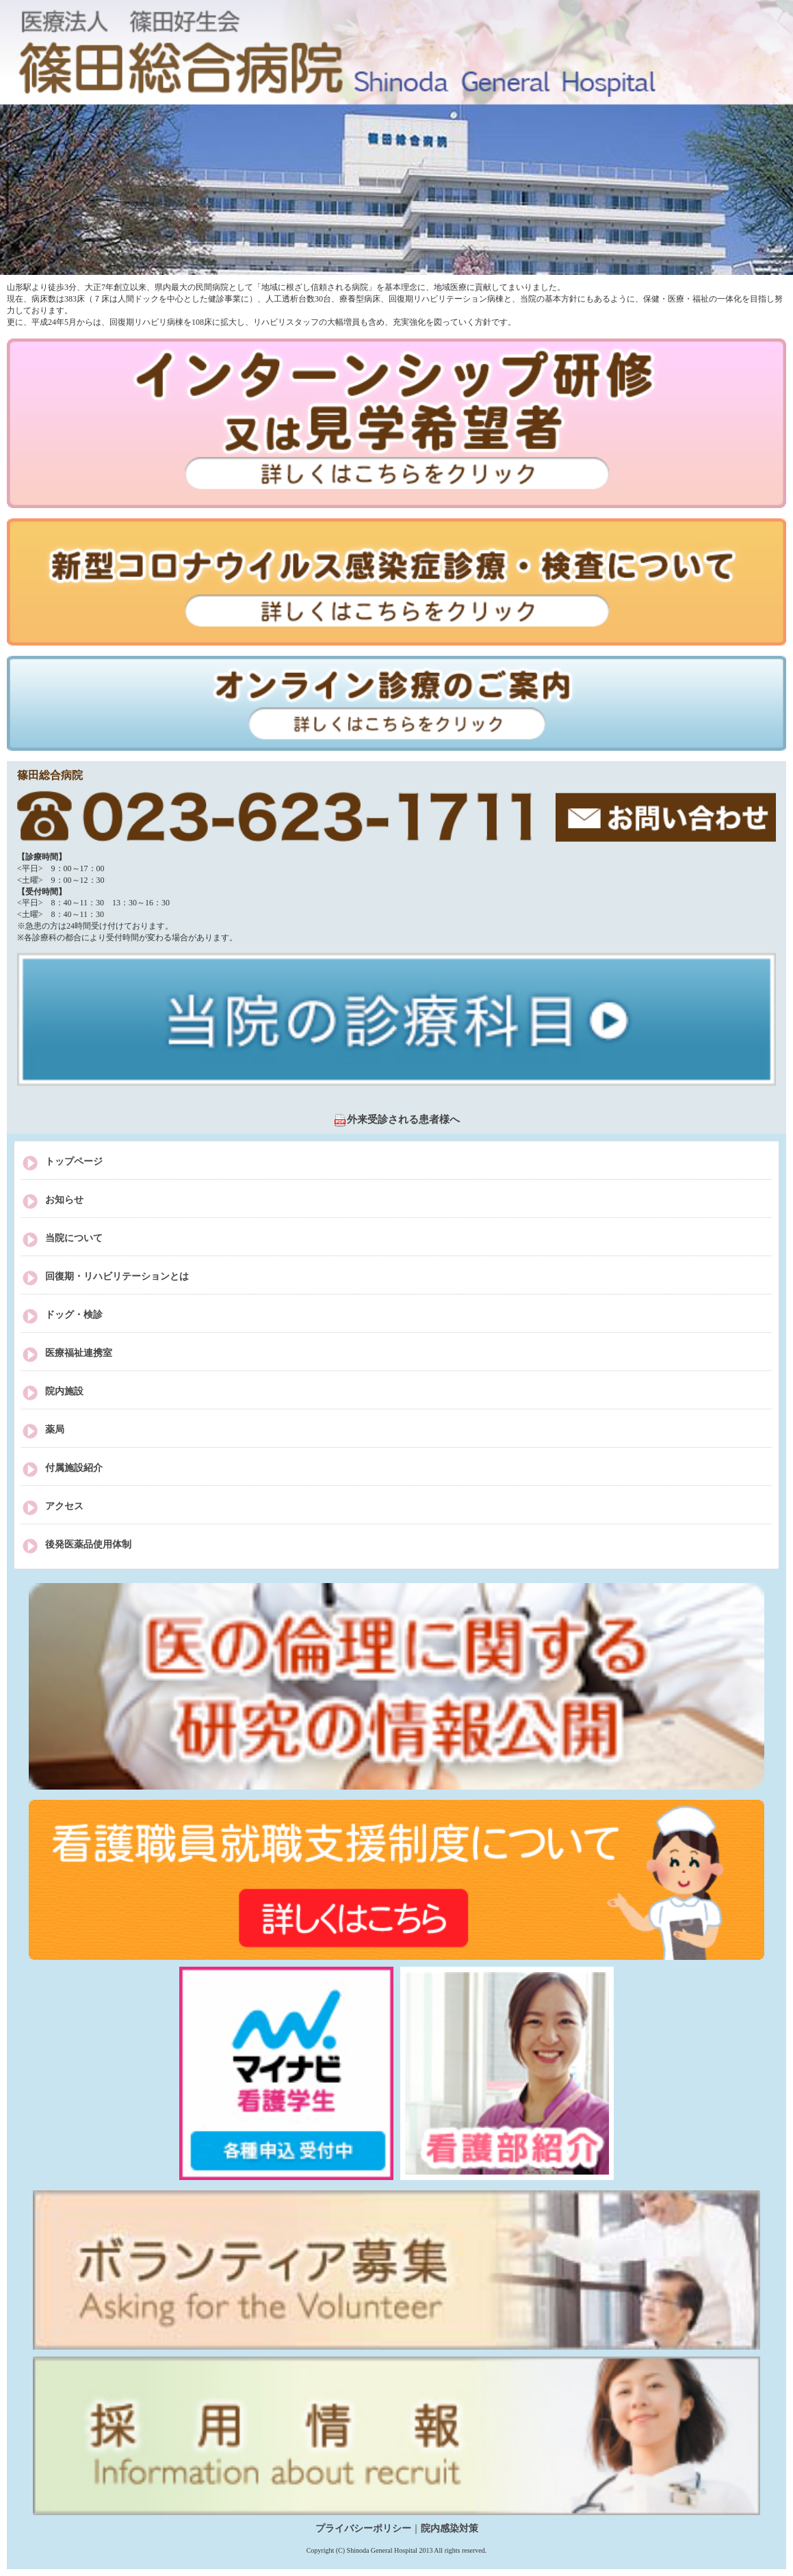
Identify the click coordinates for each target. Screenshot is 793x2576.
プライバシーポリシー (363, 2528)
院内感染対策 (449, 2528)
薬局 (54, 1429)
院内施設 (64, 1391)
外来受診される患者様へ (396, 1119)
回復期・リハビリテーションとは (117, 1276)
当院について (74, 1238)
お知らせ (64, 1200)
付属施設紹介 (74, 1468)
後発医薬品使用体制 (88, 1544)
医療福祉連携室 (78, 1353)
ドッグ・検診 (74, 1315)
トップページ (74, 1161)
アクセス (64, 1506)
